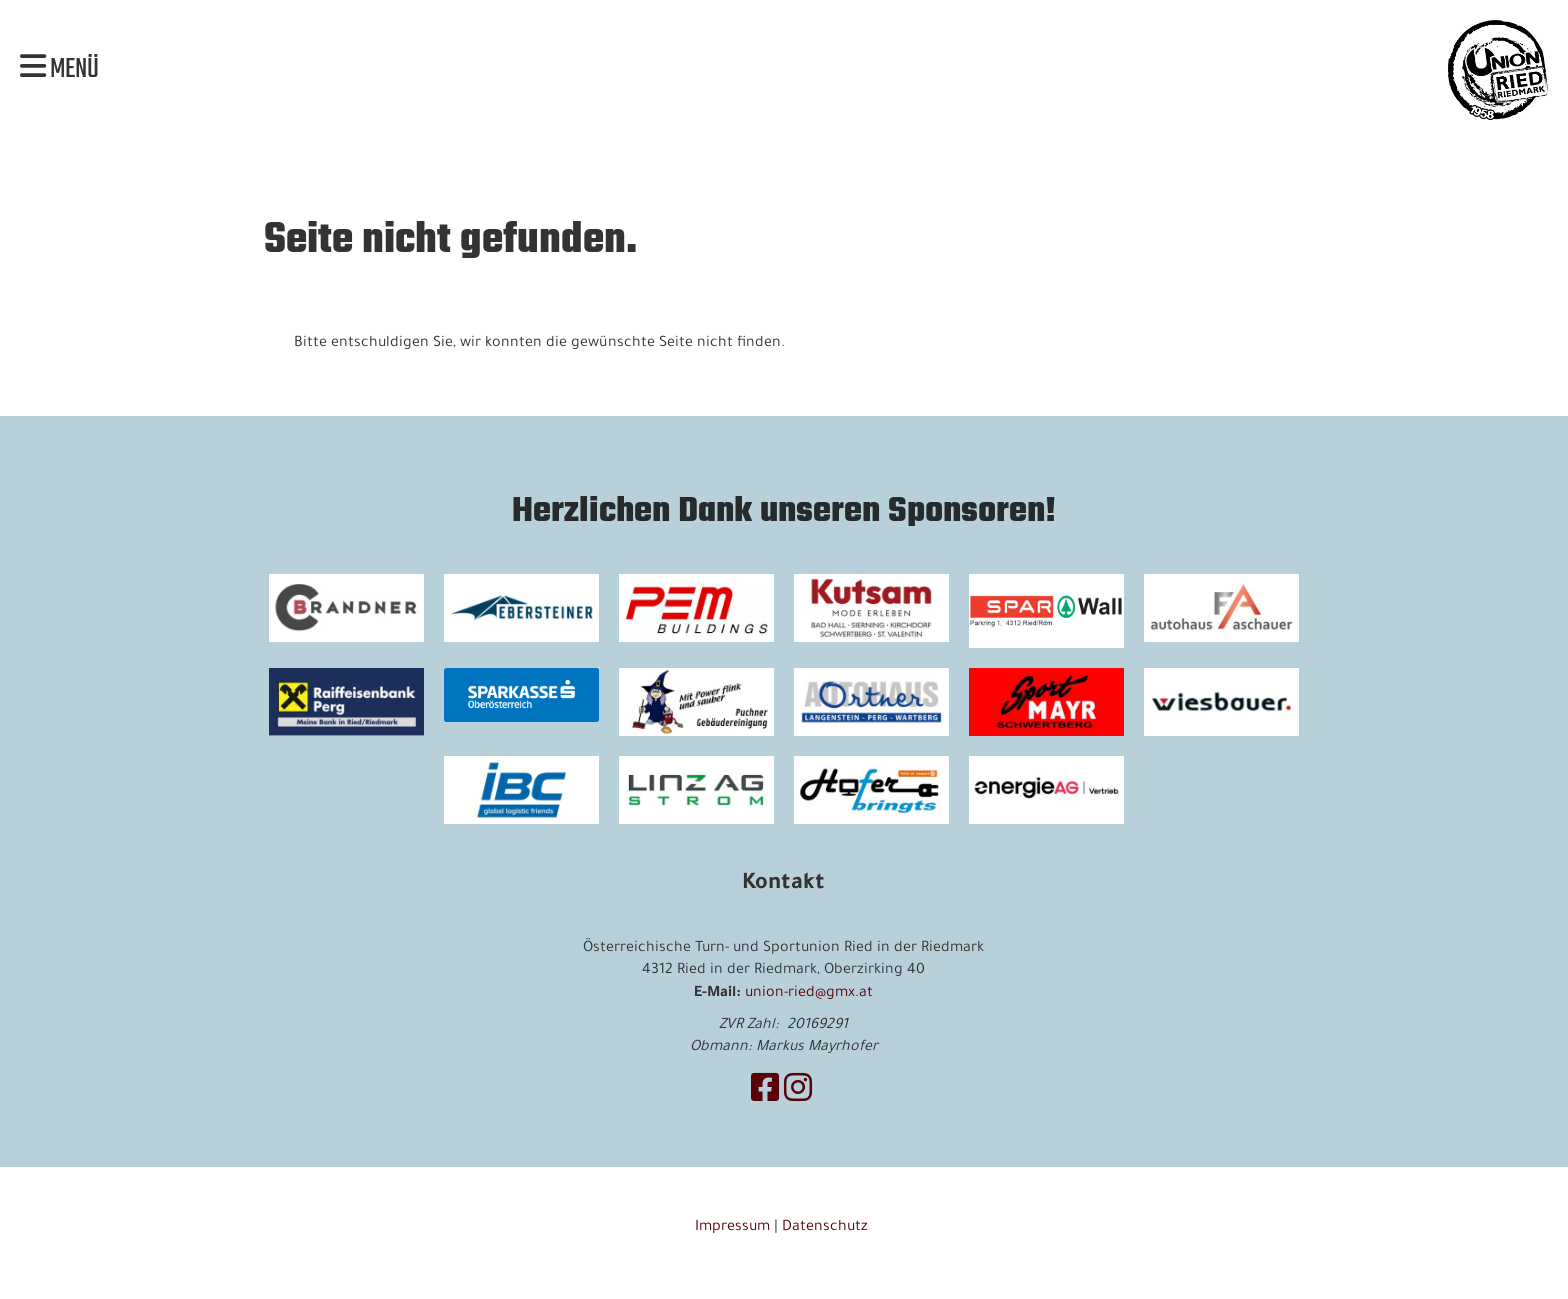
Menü (59, 70)
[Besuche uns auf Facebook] (765, 1094)
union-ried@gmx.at (809, 994)
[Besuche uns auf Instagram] (798, 1094)
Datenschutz (827, 1228)
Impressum (732, 1228)
